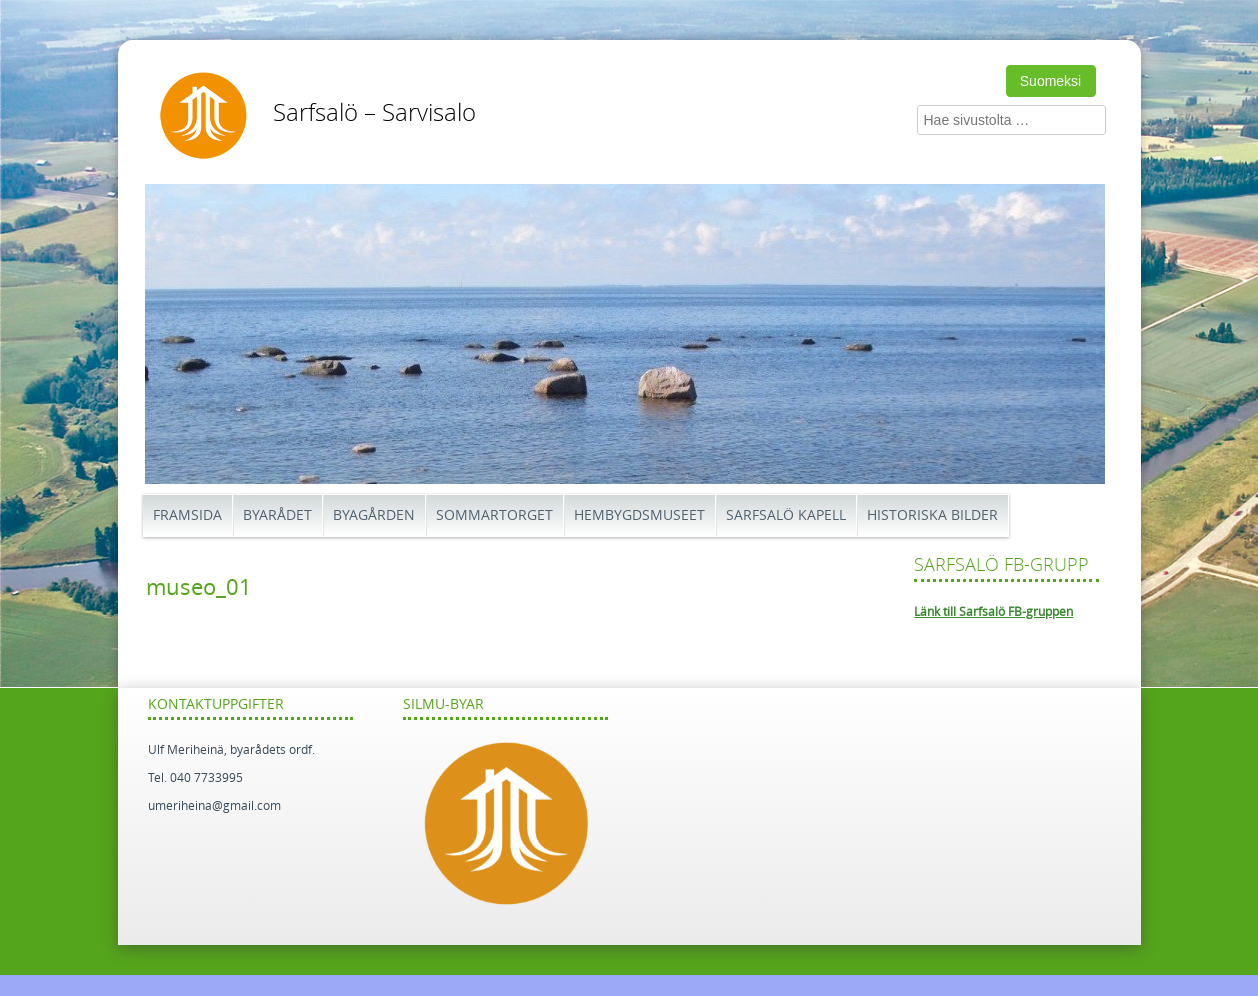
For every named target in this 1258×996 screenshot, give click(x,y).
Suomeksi (1050, 81)
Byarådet (277, 515)
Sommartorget (494, 515)
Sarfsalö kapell (786, 515)
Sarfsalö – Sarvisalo (374, 113)
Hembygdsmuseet (639, 515)
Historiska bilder (932, 515)
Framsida (187, 515)
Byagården (374, 515)
